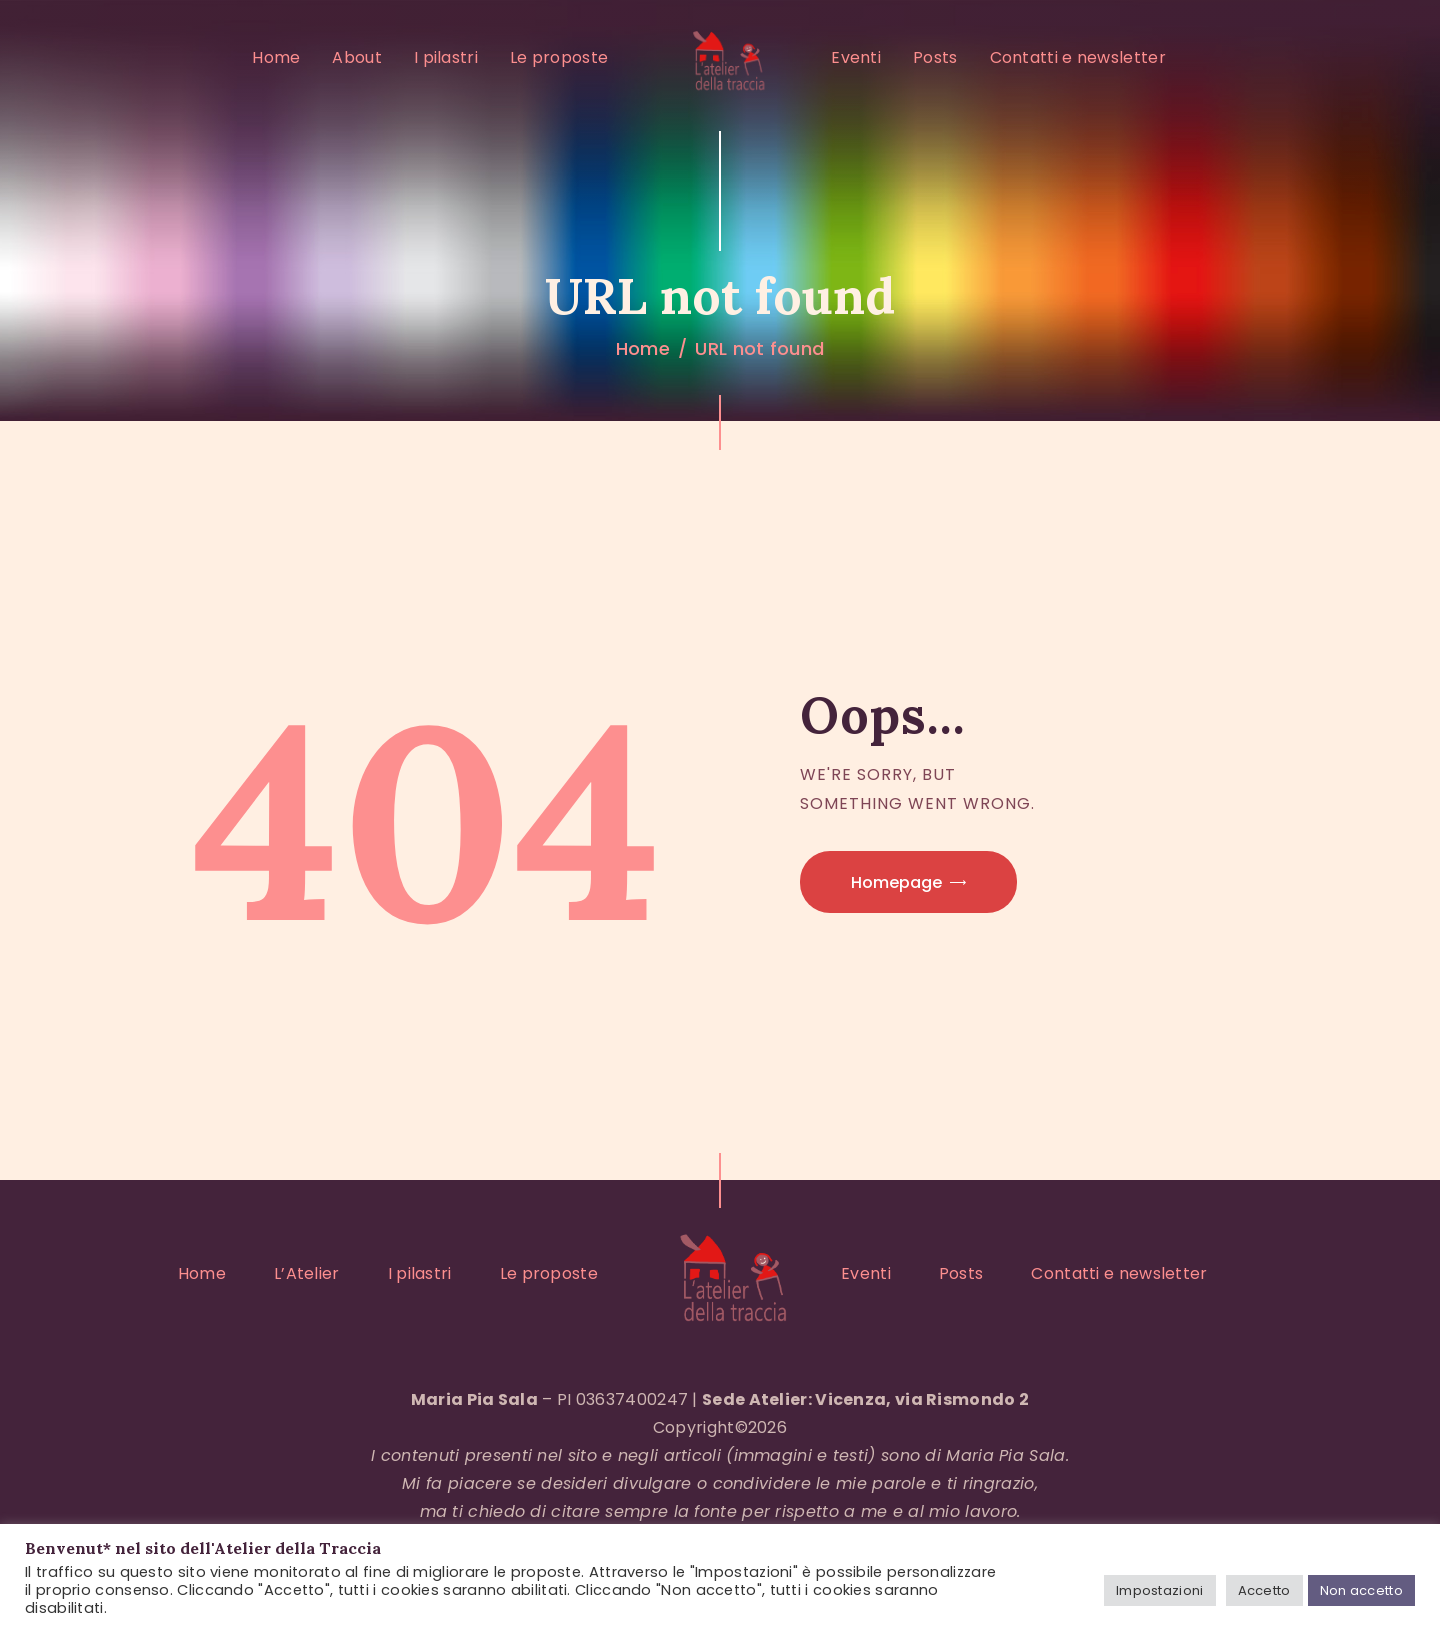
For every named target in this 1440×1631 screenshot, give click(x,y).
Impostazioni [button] (1160, 1590)
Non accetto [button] (1361, 1590)
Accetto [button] (1264, 1590)
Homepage (896, 882)
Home (643, 348)
